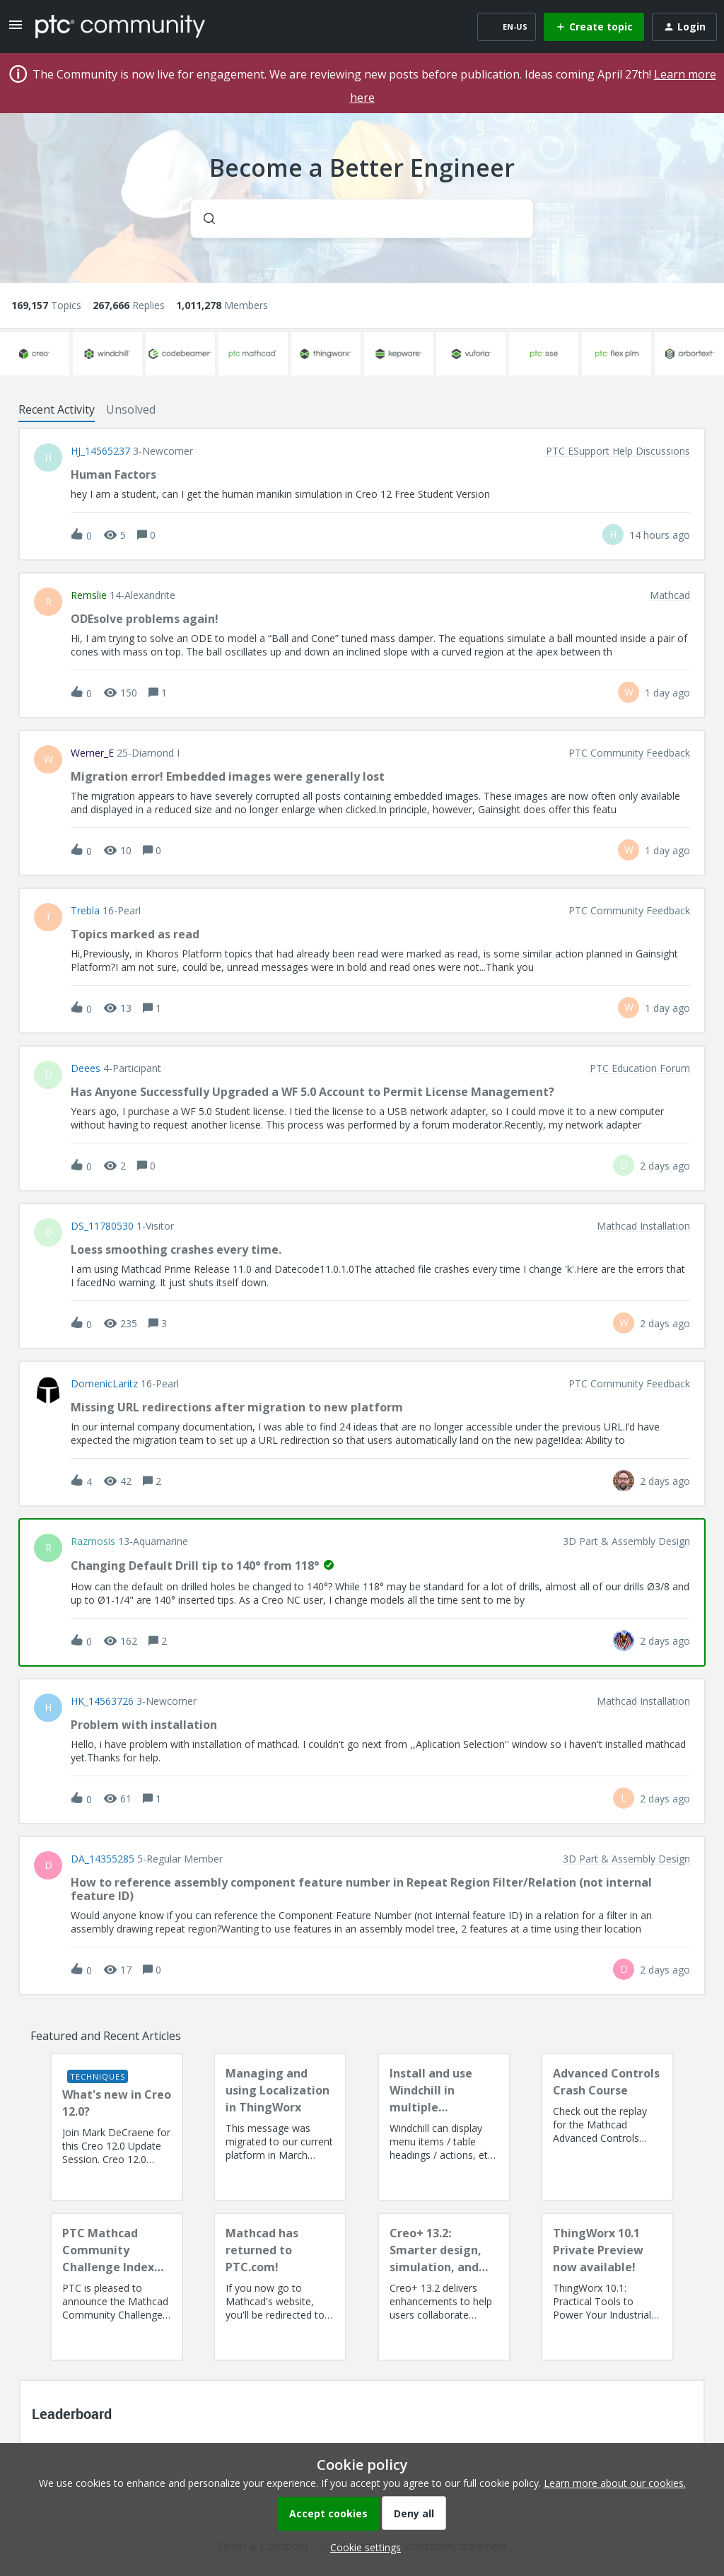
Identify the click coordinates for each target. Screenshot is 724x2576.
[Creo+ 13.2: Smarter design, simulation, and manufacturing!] (444, 2287)
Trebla (85, 911)
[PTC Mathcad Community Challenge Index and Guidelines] (116, 2287)
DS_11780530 (102, 1226)
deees (85, 1068)
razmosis (93, 1541)
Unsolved (131, 409)
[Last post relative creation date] (659, 535)
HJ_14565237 (100, 451)
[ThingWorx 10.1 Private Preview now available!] (607, 2287)
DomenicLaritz (104, 1384)
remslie (89, 595)
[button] (362, 2547)
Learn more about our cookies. (615, 2483)
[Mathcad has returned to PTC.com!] (280, 2287)
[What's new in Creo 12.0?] (116, 2127)
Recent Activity (56, 409)
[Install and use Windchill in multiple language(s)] (444, 2127)
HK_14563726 (102, 1701)
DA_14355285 (102, 1859)
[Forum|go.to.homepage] (120, 26)
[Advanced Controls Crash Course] (607, 2127)
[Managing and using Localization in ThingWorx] (280, 2127)
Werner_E (92, 753)
